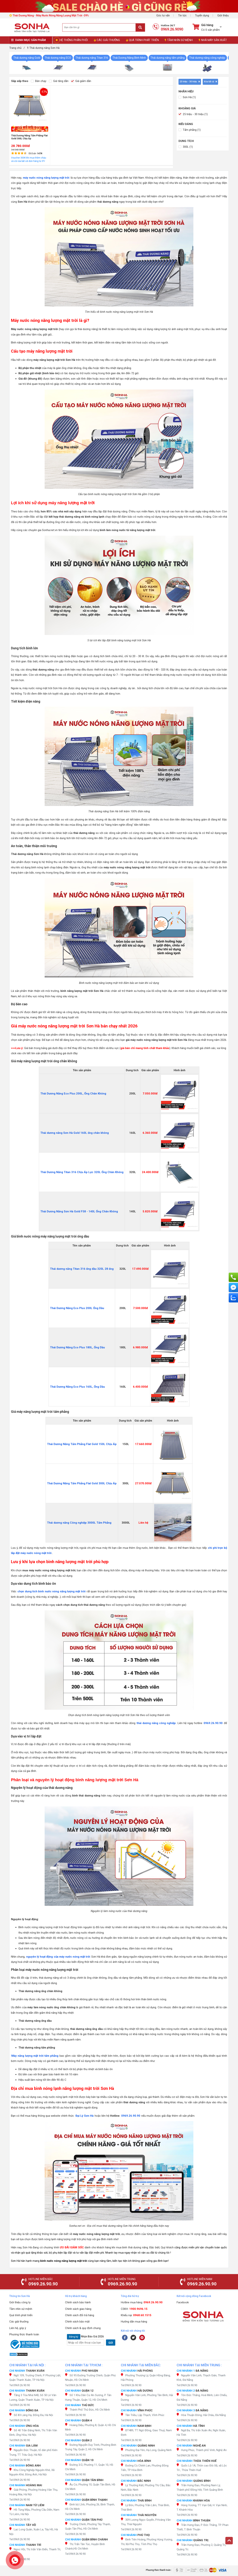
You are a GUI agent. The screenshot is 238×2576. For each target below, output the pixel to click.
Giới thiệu (223, 15)
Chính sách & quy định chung (83, 2328)
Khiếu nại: (136, 2315)
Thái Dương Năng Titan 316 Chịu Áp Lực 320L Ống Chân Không (81, 1172)
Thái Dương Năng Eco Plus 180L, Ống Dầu (77, 1347)
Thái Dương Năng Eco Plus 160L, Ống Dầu (77, 1386)
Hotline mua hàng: (142, 2302)
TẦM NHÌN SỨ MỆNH (179, 40)
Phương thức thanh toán (24, 2334)
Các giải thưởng (18, 2321)
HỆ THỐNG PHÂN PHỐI (74, 40)
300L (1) (185, 147)
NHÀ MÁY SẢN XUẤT (213, 40)
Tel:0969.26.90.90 (19, 2385)
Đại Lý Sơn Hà (84, 2115)
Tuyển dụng (202, 15)
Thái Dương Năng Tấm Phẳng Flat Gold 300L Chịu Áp (82, 1483)
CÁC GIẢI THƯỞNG (107, 40)
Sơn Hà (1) (187, 97)
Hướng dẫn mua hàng (134, 2321)
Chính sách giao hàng (78, 2309)
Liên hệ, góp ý (17, 2328)
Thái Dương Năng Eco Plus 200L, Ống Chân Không (73, 1093)
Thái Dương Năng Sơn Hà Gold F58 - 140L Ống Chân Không (79, 1211)
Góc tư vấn (163, 15)
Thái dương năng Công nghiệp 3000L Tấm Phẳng (79, 1522)
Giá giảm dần (81, 81)
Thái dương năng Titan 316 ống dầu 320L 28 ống (82, 1268)
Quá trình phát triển (21, 2315)
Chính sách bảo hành (78, 2302)
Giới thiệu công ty (19, 2302)
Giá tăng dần (58, 81)
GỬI (110, 2342)
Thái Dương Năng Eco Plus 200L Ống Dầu (77, 1308)
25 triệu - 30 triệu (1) (193, 114)
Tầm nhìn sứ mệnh (20, 2309)
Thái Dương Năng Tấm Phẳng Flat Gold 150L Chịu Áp (82, 1444)
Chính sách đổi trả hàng (79, 2315)
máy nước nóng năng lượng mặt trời (46, 177)
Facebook (183, 2302)
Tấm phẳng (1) (189, 130)
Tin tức (182, 15)
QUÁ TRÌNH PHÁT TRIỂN (142, 40)
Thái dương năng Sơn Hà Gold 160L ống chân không (74, 1133)
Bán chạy (38, 81)
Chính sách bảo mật (77, 2321)
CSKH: (134, 2309)
